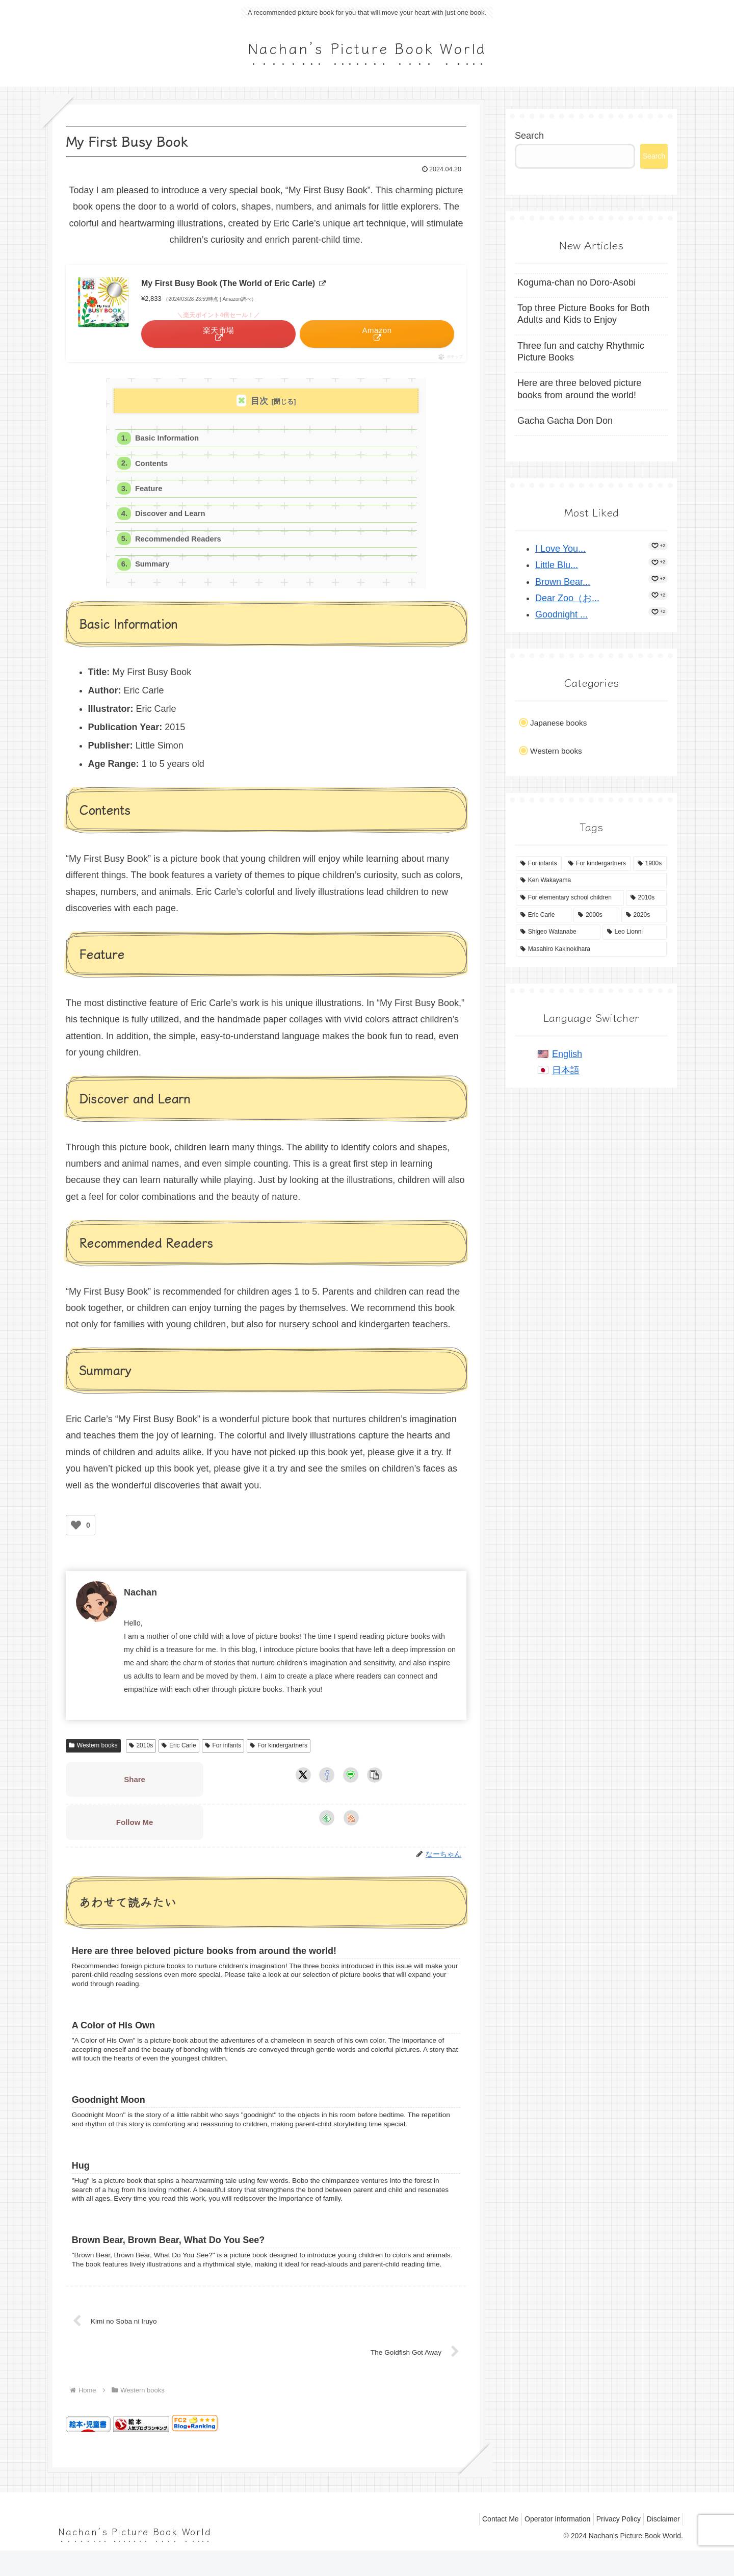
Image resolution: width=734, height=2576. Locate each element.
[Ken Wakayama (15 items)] (591, 880)
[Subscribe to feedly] (327, 1823)
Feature (150, 490)
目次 (259, 401)
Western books (93, 1750)
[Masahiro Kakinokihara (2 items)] (591, 949)
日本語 (566, 1070)
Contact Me (483, 2544)
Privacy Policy (611, 2544)
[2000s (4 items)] (596, 915)
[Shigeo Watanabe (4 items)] (558, 932)
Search (529, 136)
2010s (141, 1750)
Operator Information (545, 2544)
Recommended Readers (180, 542)
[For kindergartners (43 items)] (597, 863)
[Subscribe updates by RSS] (351, 1823)
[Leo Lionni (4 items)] (634, 932)
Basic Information (168, 438)
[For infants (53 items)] (539, 863)
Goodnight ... (561, 614)
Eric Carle (179, 1750)
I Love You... (560, 549)
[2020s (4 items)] (644, 915)
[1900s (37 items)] (650, 863)
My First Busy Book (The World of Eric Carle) (233, 283)
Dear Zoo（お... (567, 598)
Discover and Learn (172, 516)
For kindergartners (278, 1750)
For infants (223, 1750)
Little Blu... (556, 565)
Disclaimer (660, 2544)
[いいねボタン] (76, 1530)
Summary (153, 568)
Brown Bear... (562, 582)
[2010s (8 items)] (646, 898)
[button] (374, 1779)
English (567, 1054)
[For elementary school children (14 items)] (570, 898)
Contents (152, 464)
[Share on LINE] (350, 1779)
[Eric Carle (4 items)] (543, 915)
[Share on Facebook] (327, 1779)
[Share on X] (303, 1779)
